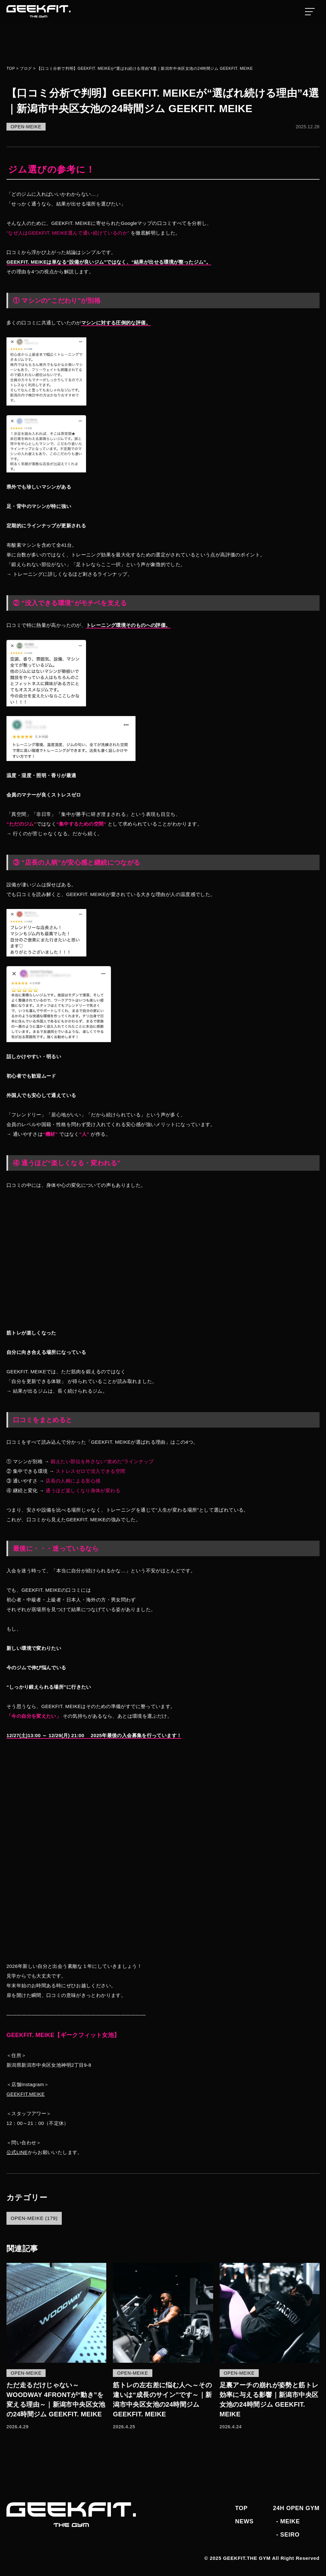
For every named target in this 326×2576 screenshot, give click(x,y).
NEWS (244, 2521)
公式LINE (17, 2152)
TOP (241, 2508)
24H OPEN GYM (296, 2508)
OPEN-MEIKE (26, 126)
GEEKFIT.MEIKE (25, 2094)
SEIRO (289, 2534)
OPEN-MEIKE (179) (34, 2218)
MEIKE (290, 2521)
